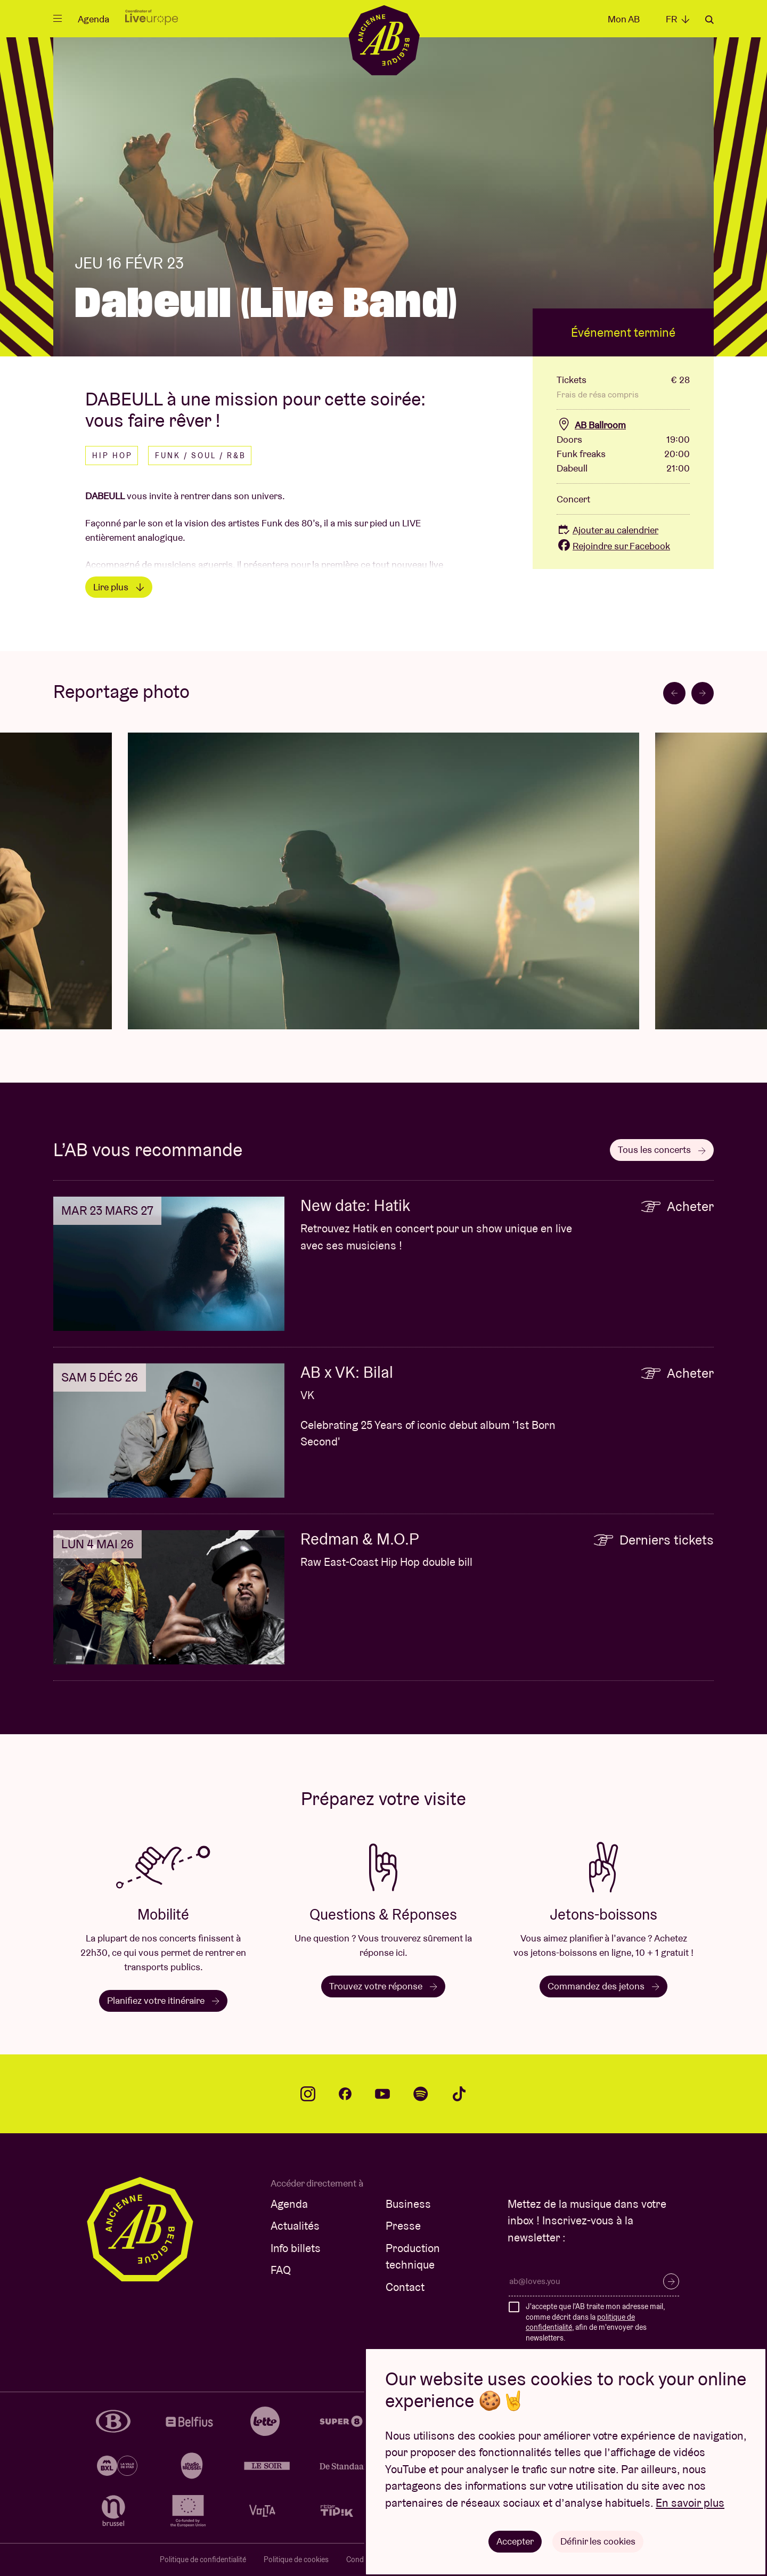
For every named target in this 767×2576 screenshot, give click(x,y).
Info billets (296, 2248)
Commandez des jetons (603, 1986)
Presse (403, 2226)
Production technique (413, 2256)
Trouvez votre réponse (383, 1986)
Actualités (295, 2226)
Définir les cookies (597, 2541)
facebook (345, 2093)
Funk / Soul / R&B (200, 455)
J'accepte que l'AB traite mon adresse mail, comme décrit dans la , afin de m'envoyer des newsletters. (595, 2322)
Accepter (515, 2541)
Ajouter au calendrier (607, 530)
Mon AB (624, 19)
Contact (405, 2287)
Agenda (93, 19)
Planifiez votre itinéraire (163, 2000)
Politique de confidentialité (203, 2559)
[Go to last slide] (674, 693)
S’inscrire (671, 2281)
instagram (307, 2093)
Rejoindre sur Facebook (613, 546)
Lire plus (118, 587)
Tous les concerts (662, 1149)
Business (408, 2204)
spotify (420, 2093)
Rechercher (709, 19)
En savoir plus (690, 2503)
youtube (382, 2093)
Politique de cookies (296, 2559)
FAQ (281, 2270)
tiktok (459, 2093)
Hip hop (112, 455)
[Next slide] (702, 693)
